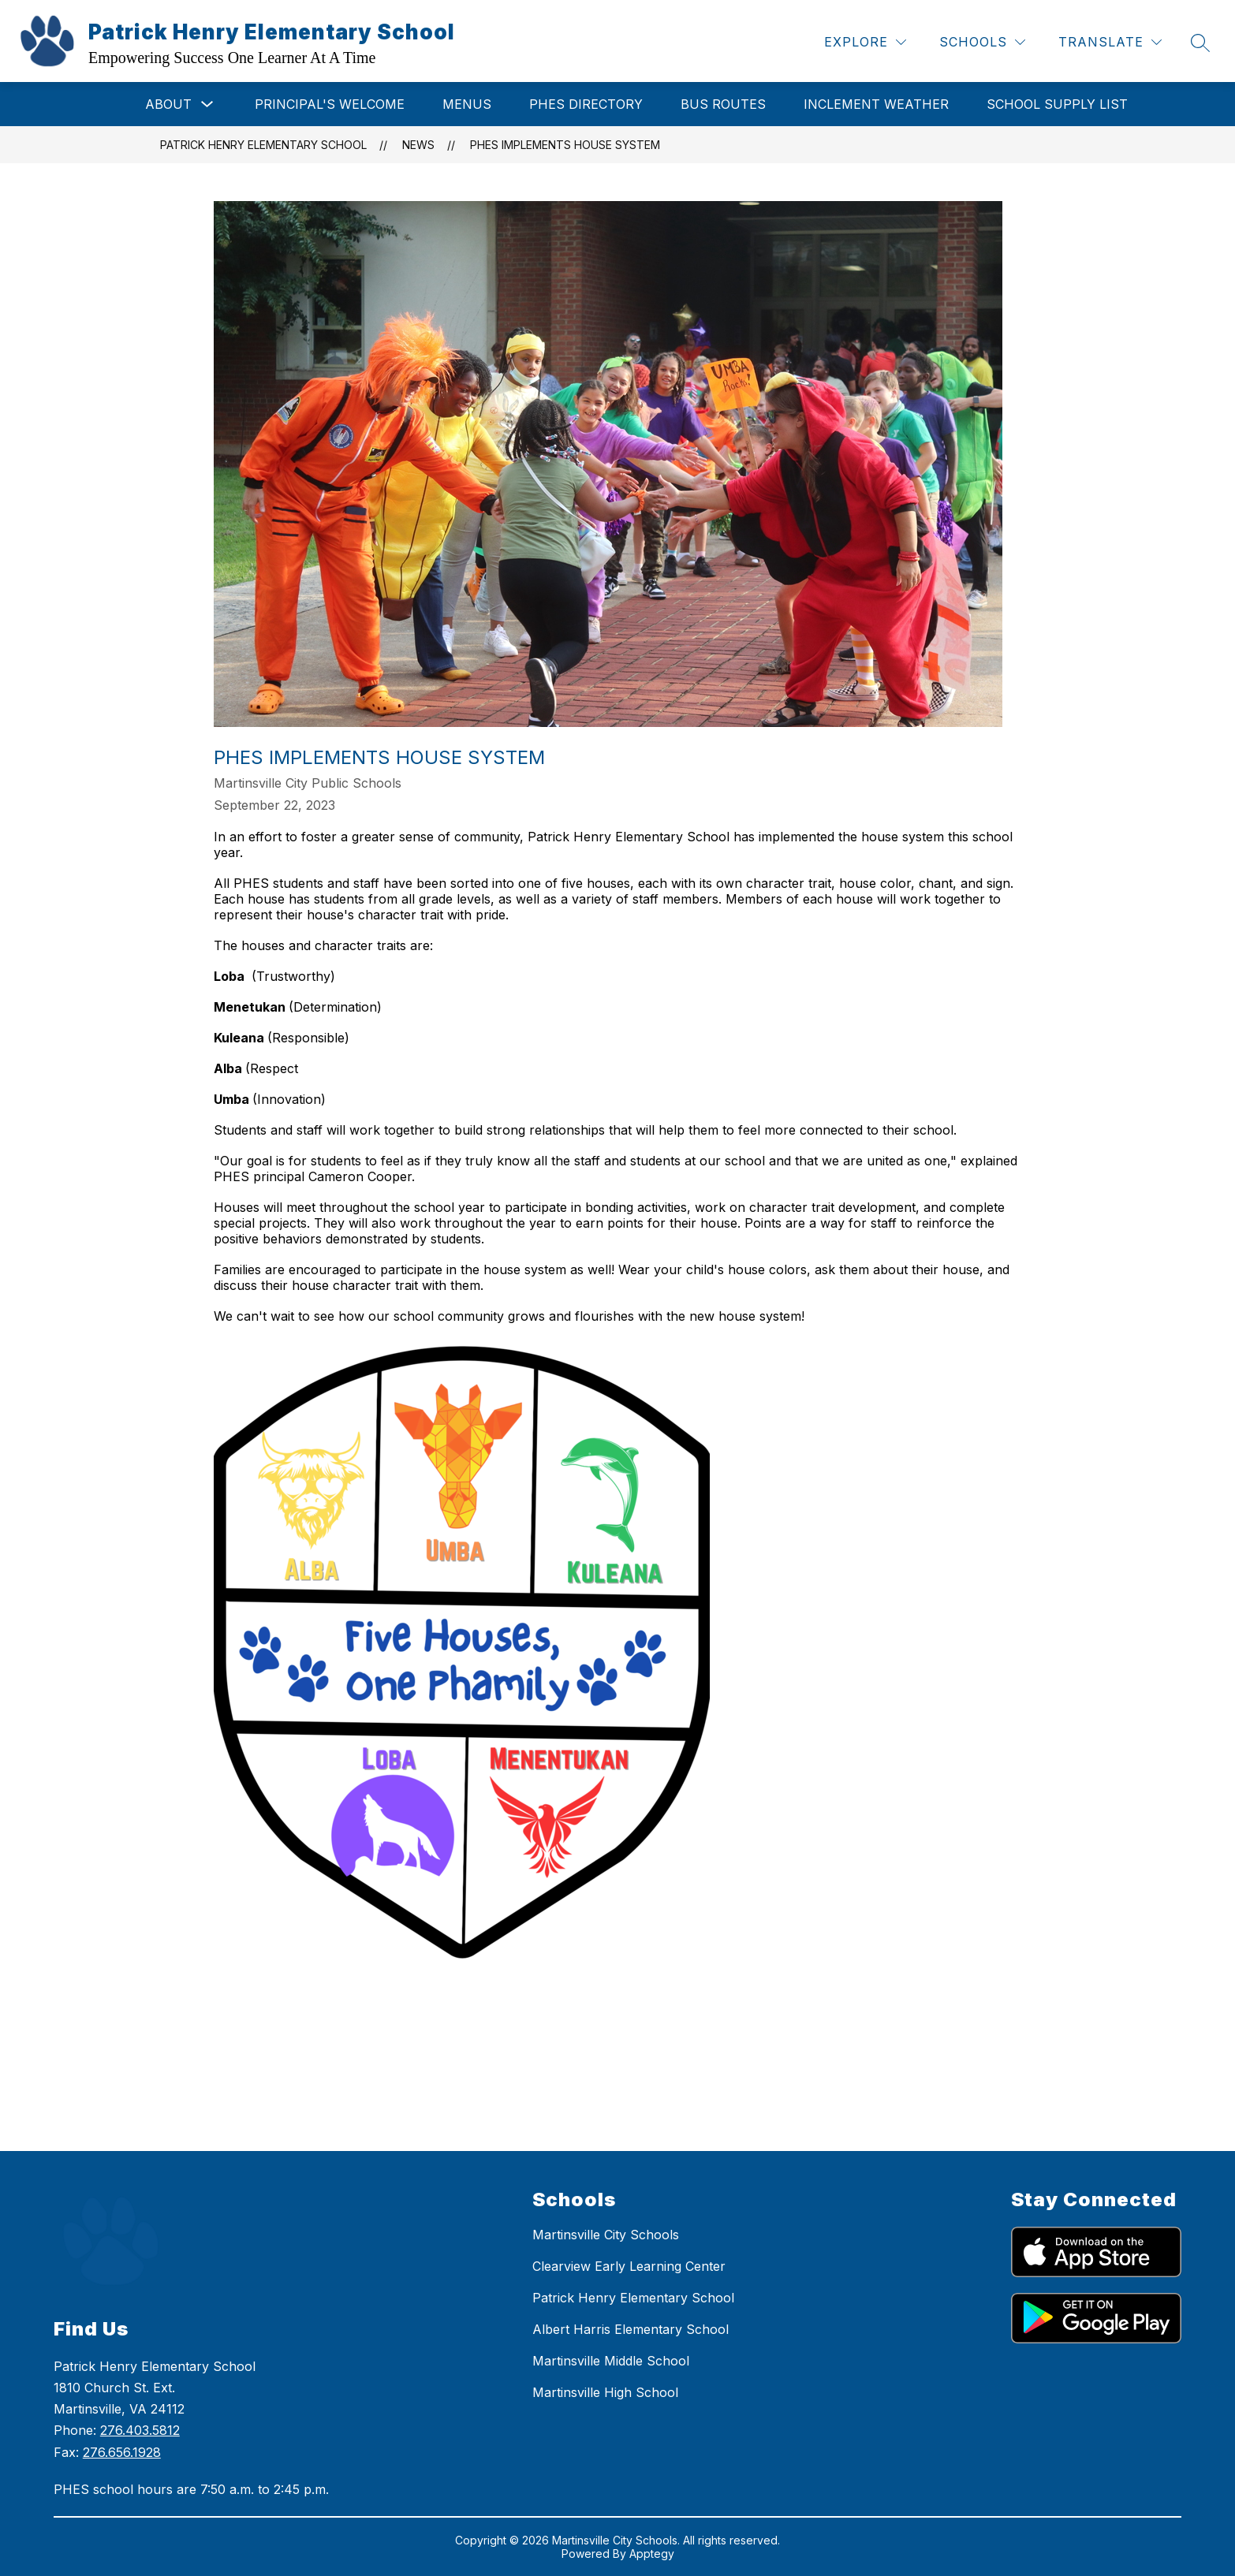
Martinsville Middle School (610, 2361)
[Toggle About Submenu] (207, 104)
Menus (466, 104)
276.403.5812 (140, 2430)
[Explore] (865, 42)
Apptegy (651, 2553)
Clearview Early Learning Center (629, 2266)
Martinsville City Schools (605, 2234)
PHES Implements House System (565, 144)
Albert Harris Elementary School (630, 2329)
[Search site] (1200, 42)
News (418, 144)
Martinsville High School (605, 2392)
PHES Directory (586, 104)
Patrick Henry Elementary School (263, 144)
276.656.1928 (122, 2452)
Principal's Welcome (330, 104)
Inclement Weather (876, 104)
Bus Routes (723, 104)
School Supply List (1057, 104)
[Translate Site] (1110, 42)
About (168, 104)
